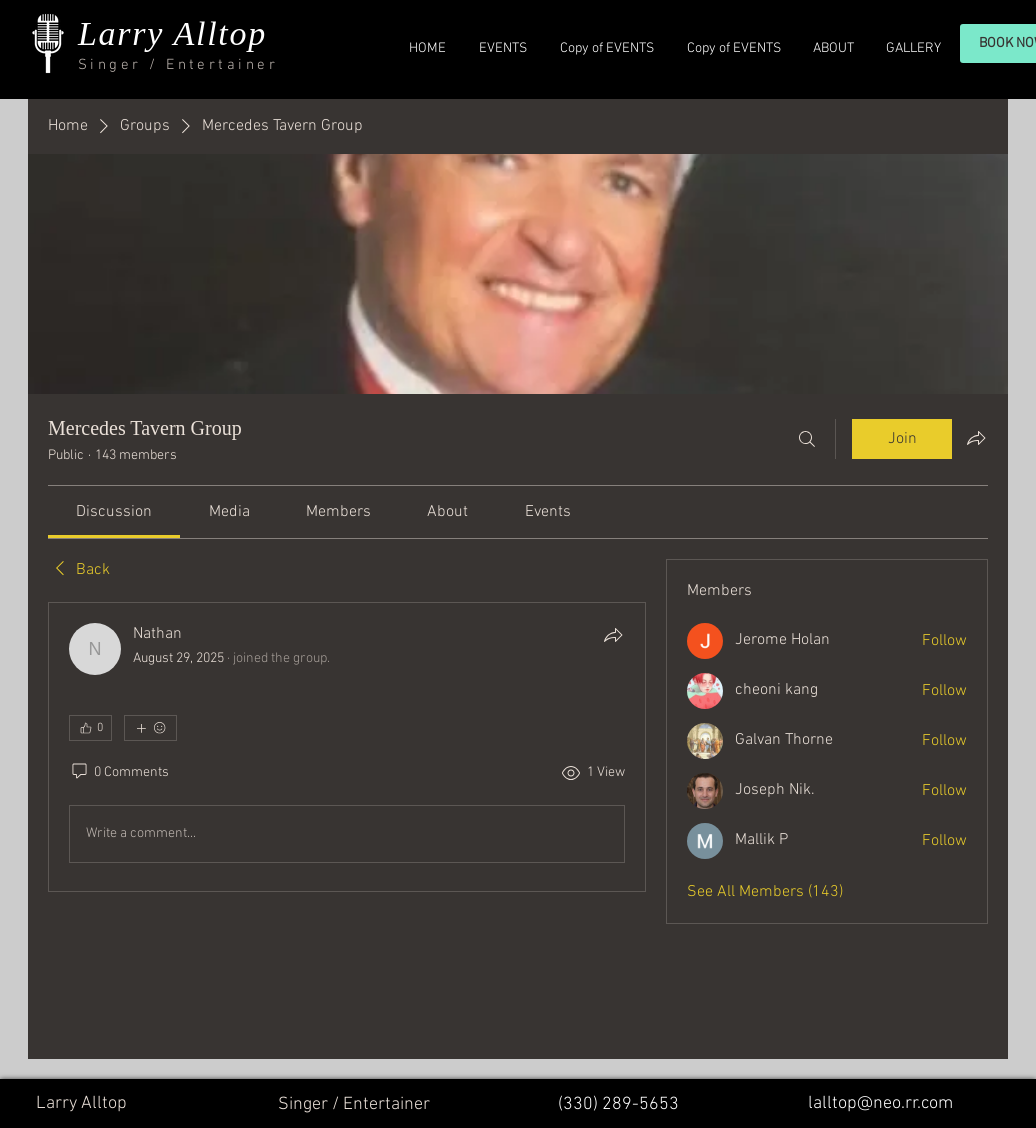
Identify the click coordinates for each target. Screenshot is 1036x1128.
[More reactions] (150, 728)
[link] (114, 512)
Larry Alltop (172, 33)
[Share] (613, 635)
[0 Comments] (119, 773)
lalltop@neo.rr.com (880, 1103)
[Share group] (976, 438)
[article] (347, 747)
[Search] (807, 439)
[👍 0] (90, 728)
